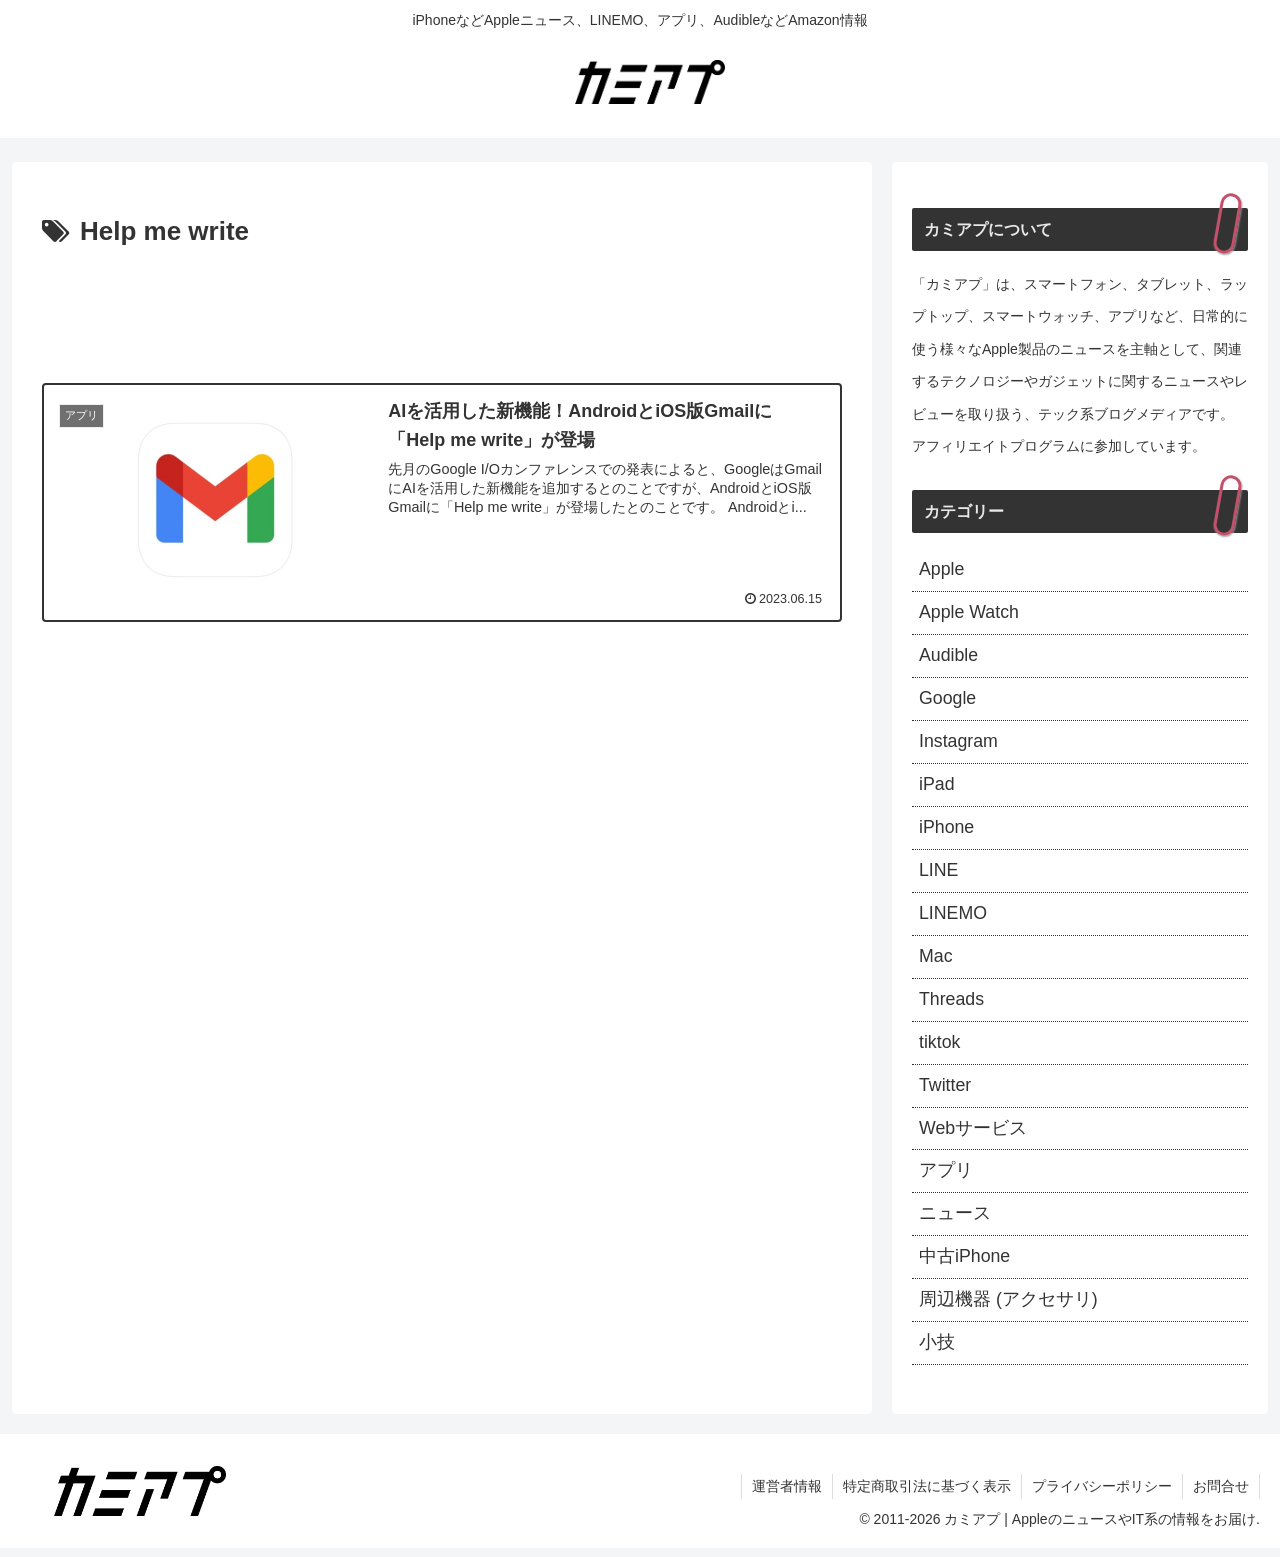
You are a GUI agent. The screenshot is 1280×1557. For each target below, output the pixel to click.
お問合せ (1221, 1495)
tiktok (940, 1048)
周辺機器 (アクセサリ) (1008, 1308)
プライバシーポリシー (1102, 1495)
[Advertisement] (442, 310)
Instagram (959, 744)
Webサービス (973, 1134)
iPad (937, 787)
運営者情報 (787, 1495)
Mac (936, 961)
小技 (937, 1351)
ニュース (955, 1221)
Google (948, 701)
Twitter (945, 1091)
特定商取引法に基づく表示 (927, 1495)
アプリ (946, 1178)
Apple (942, 570)
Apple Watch (969, 614)
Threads (952, 1004)
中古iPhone (965, 1265)
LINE (939, 874)
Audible (949, 657)
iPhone (947, 831)
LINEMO (953, 917)
